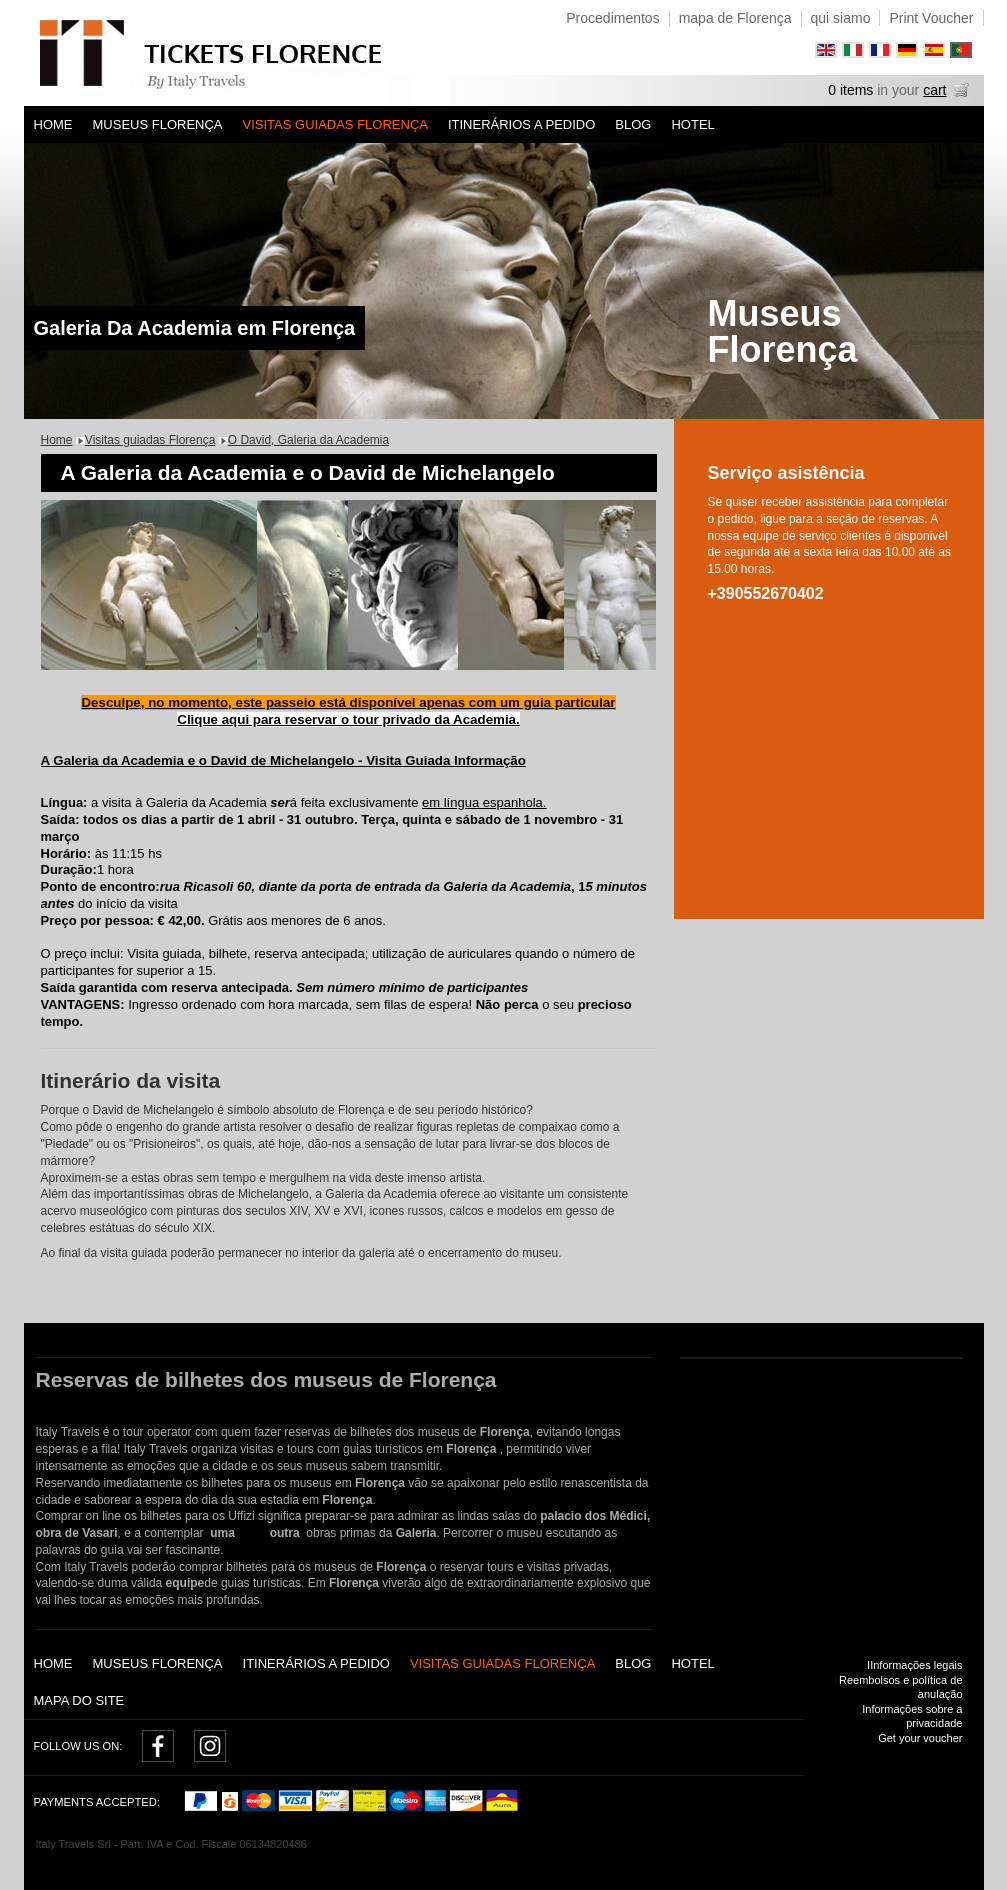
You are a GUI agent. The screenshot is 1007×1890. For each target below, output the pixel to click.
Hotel (692, 124)
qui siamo (841, 18)
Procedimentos (612, 18)
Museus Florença (158, 124)
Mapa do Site (79, 1700)
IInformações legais (914, 1665)
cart (934, 90)
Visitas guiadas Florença (335, 124)
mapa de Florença (735, 18)
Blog (633, 124)
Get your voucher (920, 1738)
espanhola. (512, 802)
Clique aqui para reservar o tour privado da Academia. (348, 719)
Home (53, 124)
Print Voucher (931, 18)
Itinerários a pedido (521, 124)
